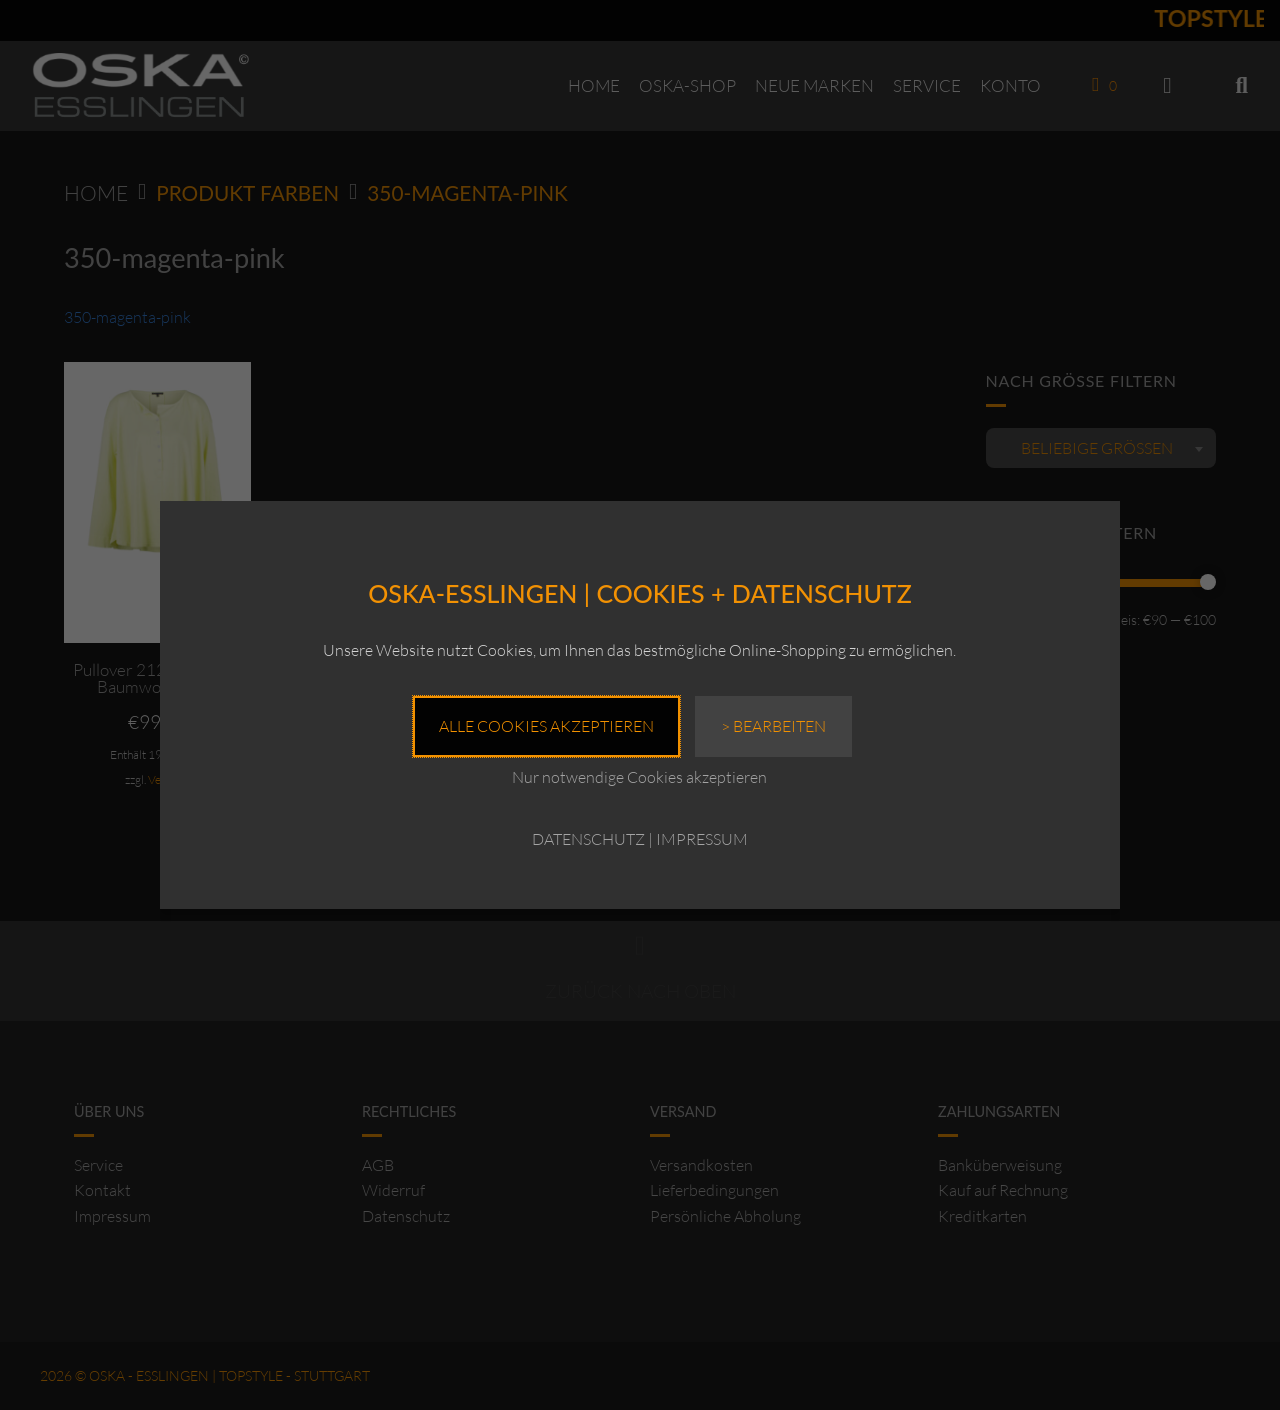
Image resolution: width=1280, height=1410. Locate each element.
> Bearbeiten (773, 726)
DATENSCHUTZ (588, 839)
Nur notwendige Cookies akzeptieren (639, 777)
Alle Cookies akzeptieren (546, 726)
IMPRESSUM (702, 839)
